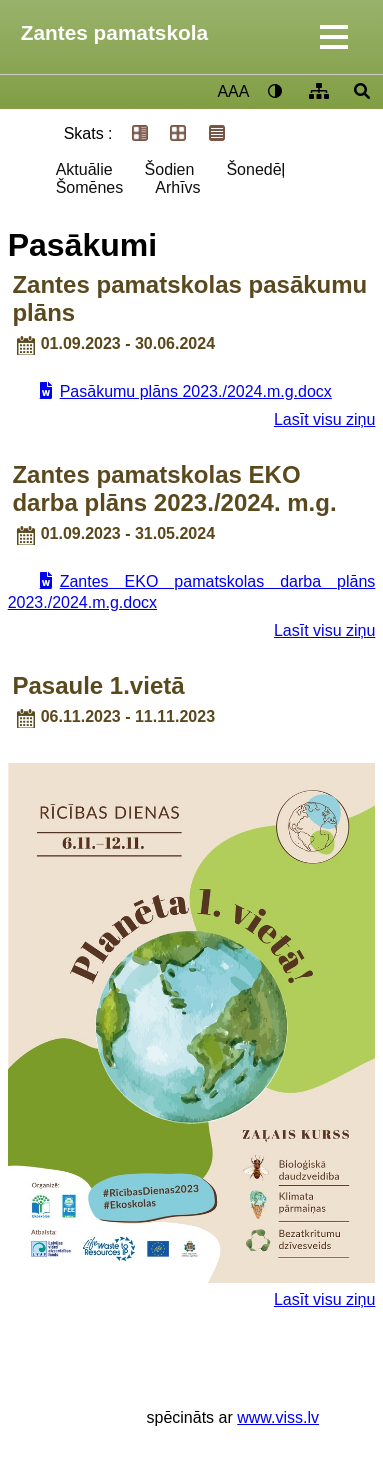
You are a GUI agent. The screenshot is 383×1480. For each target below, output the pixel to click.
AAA (233, 91)
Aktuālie (84, 169)
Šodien (170, 169)
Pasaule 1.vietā (98, 685)
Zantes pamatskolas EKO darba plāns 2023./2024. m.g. (174, 488)
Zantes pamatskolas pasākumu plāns (189, 298)
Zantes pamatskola (114, 32)
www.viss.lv (278, 1417)
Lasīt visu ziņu (324, 419)
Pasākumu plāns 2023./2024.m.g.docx (196, 391)
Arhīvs (177, 187)
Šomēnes (90, 187)
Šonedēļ (255, 169)
